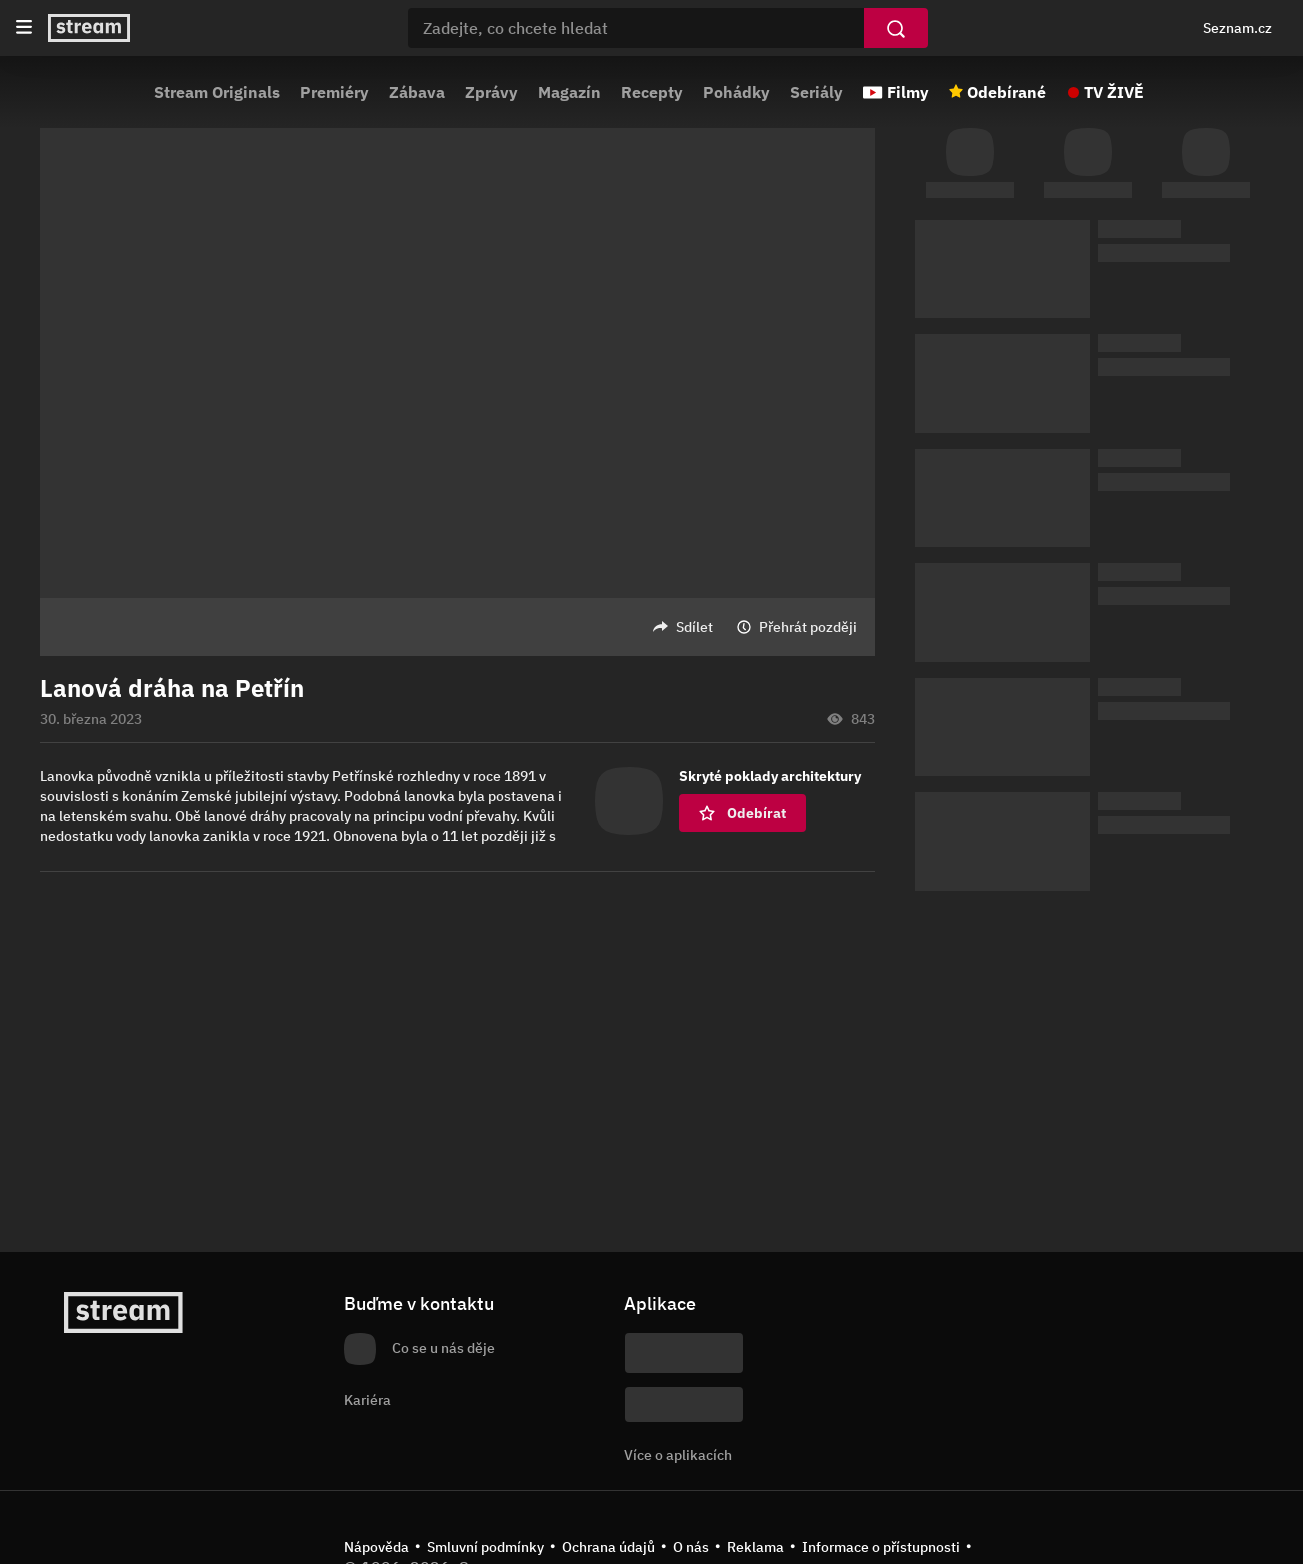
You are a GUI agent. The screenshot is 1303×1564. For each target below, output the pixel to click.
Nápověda (376, 1547)
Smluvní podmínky (485, 1547)
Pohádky (736, 92)
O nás (691, 1547)
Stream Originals (217, 92)
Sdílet (694, 627)
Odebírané (1006, 92)
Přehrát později (808, 627)
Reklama (755, 1547)
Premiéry (334, 92)
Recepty (652, 92)
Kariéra (367, 1400)
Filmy (908, 92)
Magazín (569, 92)
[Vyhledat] (896, 28)
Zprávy (491, 92)
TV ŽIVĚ (1114, 92)
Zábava (417, 92)
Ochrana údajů (608, 1547)
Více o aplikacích (678, 1455)
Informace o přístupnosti (881, 1547)
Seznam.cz (1237, 28)
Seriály (816, 92)
